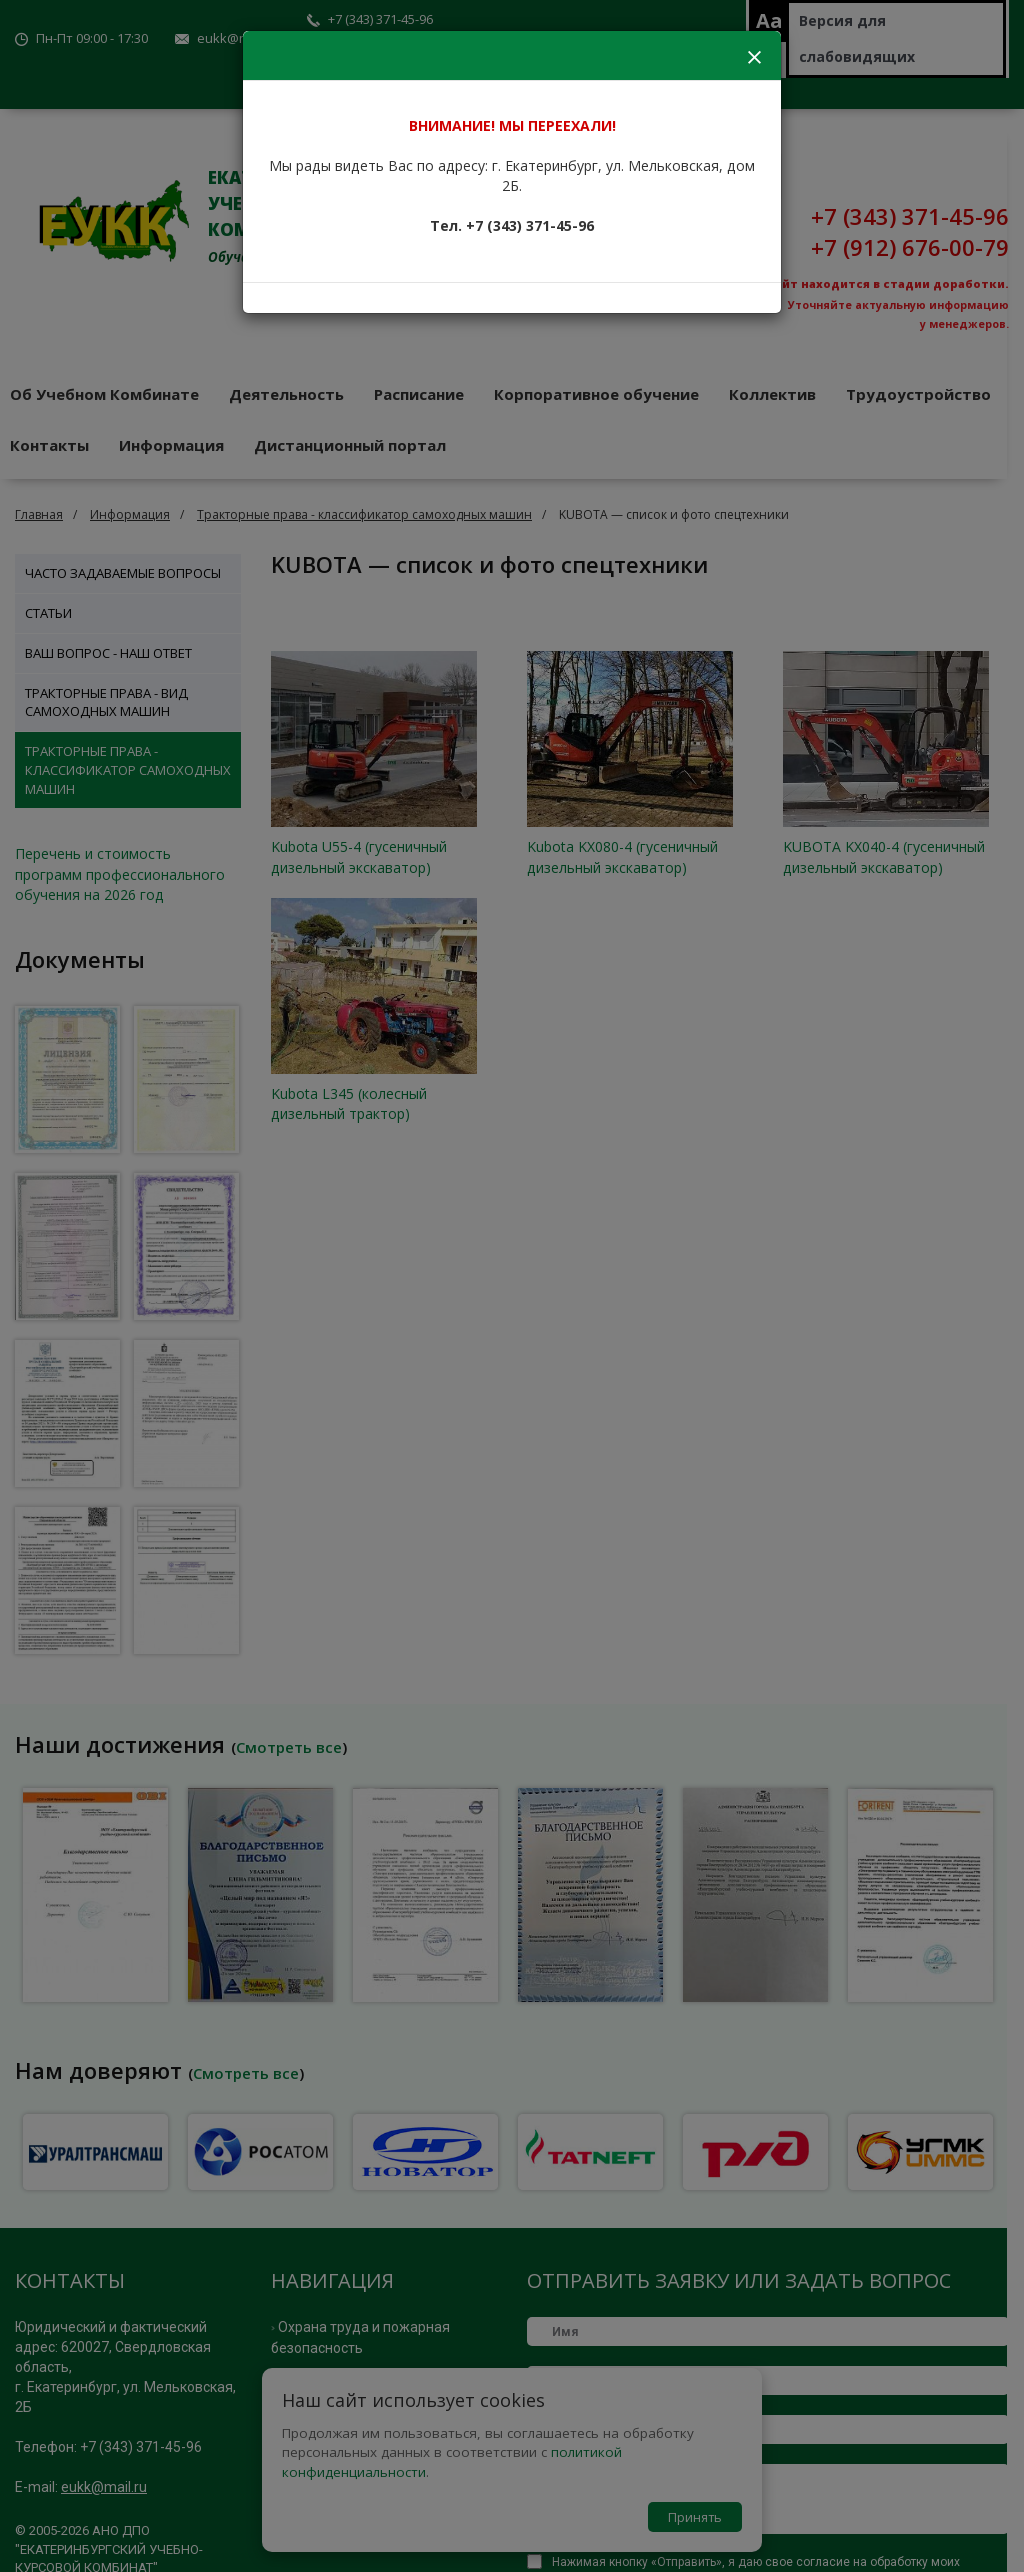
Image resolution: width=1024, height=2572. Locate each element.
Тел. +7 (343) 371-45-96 (512, 225)
